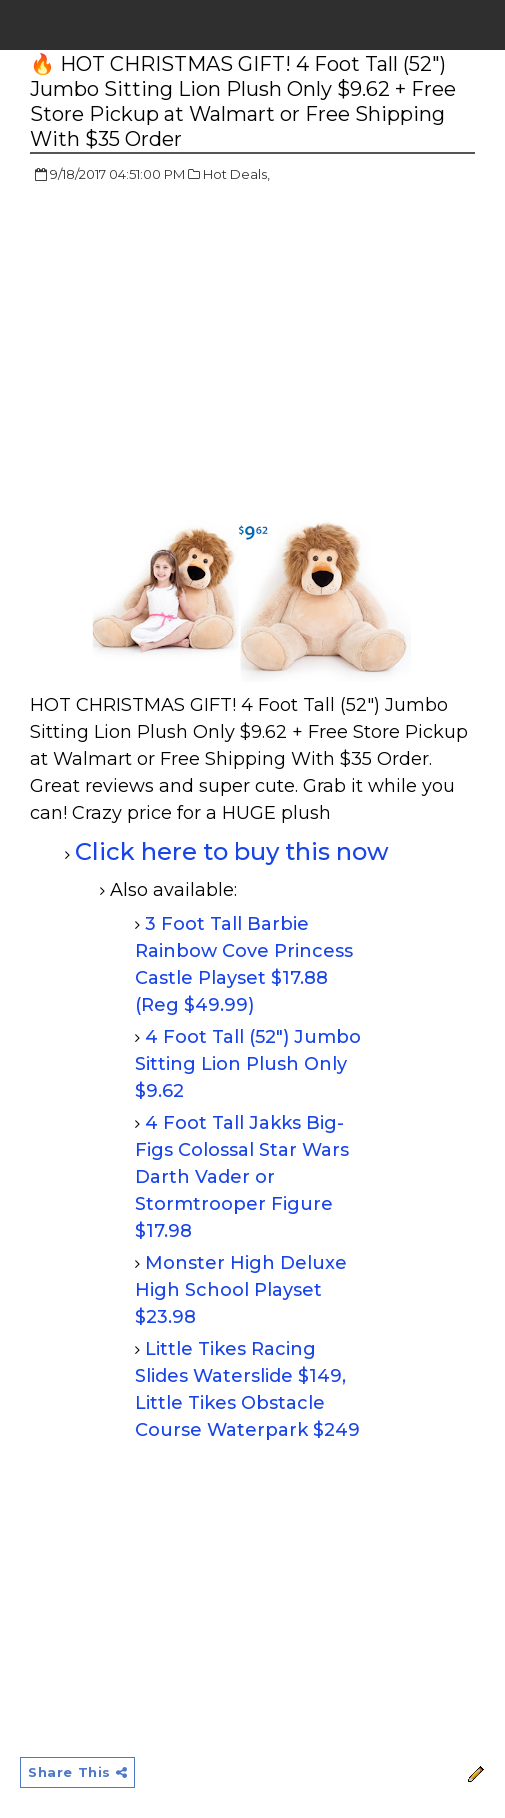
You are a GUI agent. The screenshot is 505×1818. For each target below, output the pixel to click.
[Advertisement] (198, 345)
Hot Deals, (236, 174)
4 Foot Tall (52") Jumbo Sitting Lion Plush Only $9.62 (248, 1064)
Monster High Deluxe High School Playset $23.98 (241, 1290)
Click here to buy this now (232, 851)
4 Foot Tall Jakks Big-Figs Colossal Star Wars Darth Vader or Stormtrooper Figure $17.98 (242, 1177)
